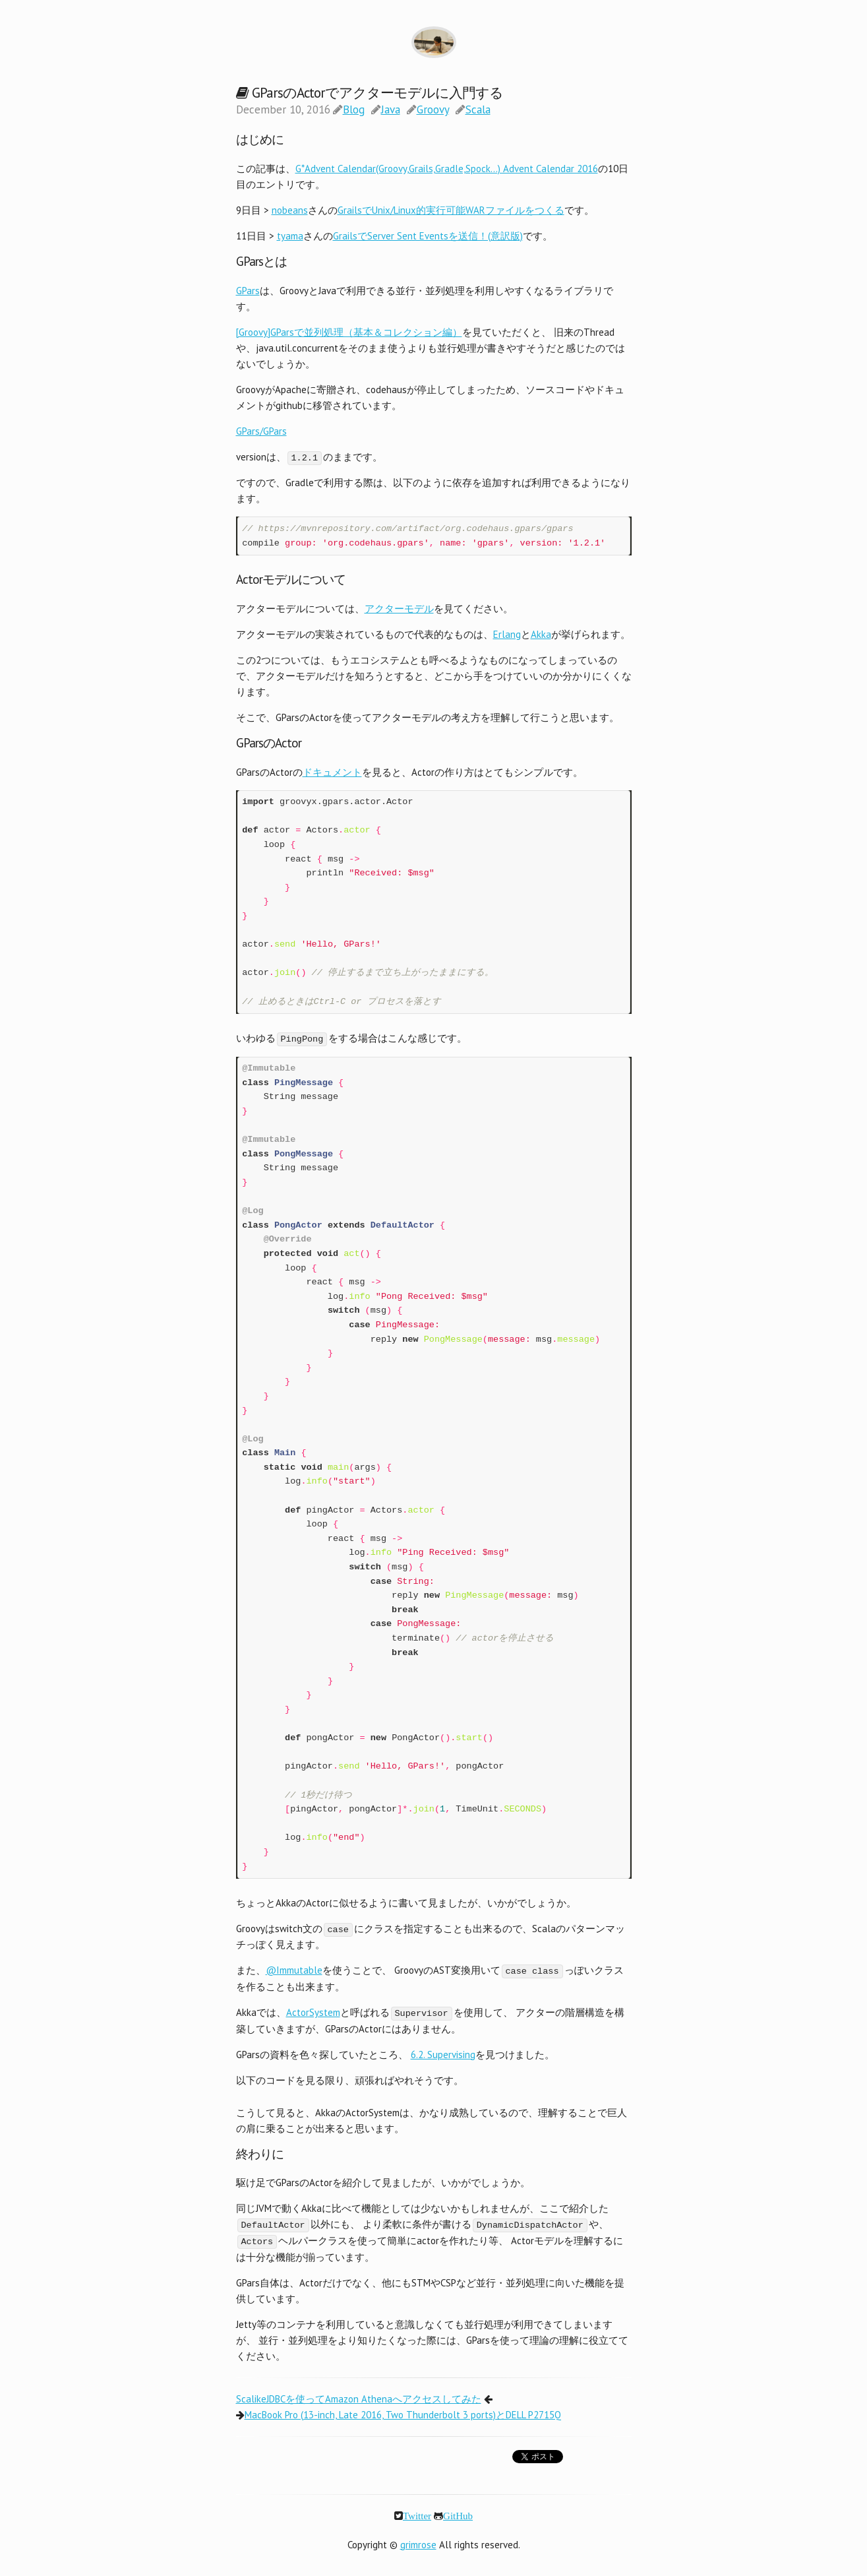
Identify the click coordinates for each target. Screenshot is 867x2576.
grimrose (418, 2541)
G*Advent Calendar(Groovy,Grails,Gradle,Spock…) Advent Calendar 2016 (446, 168)
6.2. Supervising (443, 2052)
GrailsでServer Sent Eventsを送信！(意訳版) (428, 236)
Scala (478, 109)
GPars (248, 290)
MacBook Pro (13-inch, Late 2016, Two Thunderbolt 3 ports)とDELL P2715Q (403, 2411)
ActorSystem (313, 2011)
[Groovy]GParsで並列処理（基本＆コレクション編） (349, 332)
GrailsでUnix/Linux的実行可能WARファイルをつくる (451, 210)
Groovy (433, 109)
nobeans (290, 210)
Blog (354, 109)
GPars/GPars (261, 431)
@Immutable (294, 1969)
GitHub (458, 2512)
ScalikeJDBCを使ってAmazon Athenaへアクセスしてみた (358, 2395)
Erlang (507, 633)
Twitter (417, 2512)
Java (390, 109)
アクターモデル (399, 608)
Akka (541, 633)
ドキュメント (332, 771)
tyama (290, 236)
